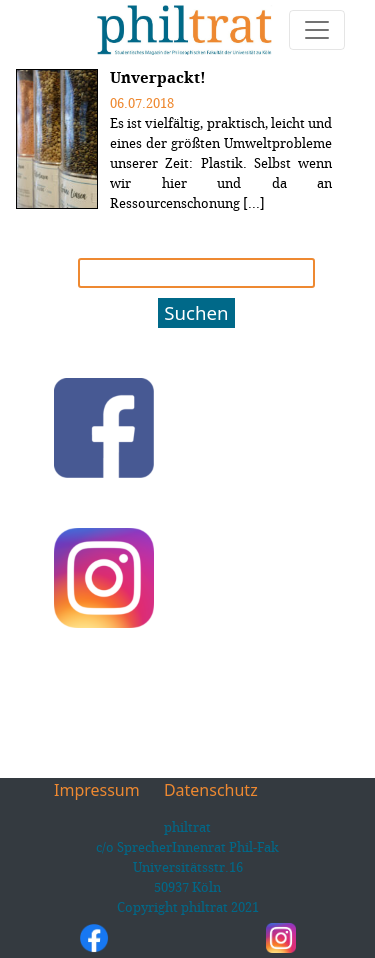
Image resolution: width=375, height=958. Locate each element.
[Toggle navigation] (317, 30)
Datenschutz (211, 790)
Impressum (97, 790)
